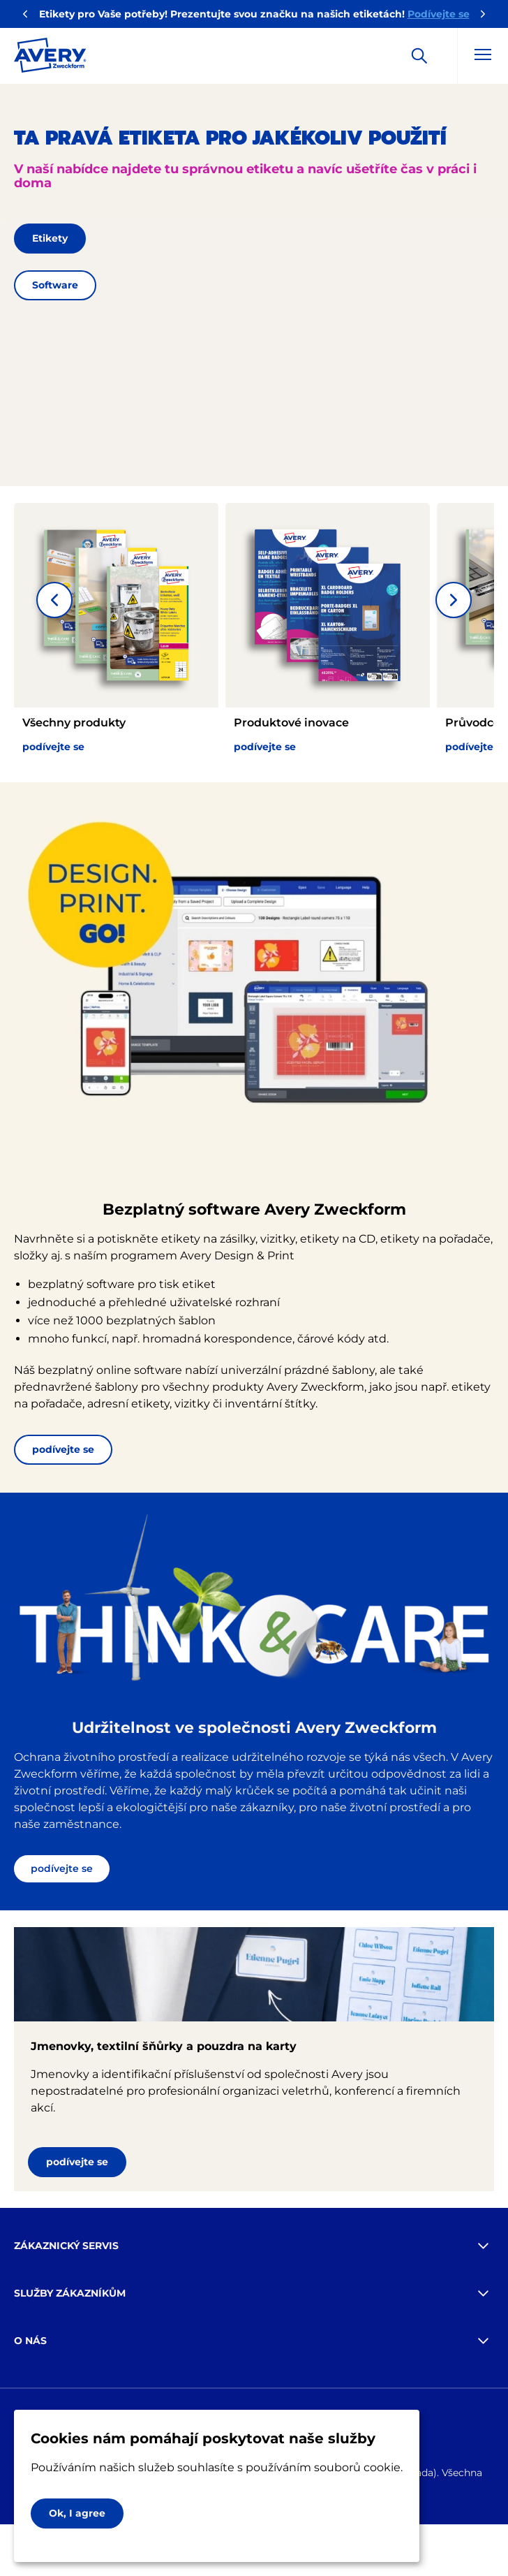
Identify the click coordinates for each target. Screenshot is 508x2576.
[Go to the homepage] (50, 58)
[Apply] (419, 56)
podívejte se (63, 1449)
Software (55, 285)
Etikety (50, 238)
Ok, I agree (77, 2513)
